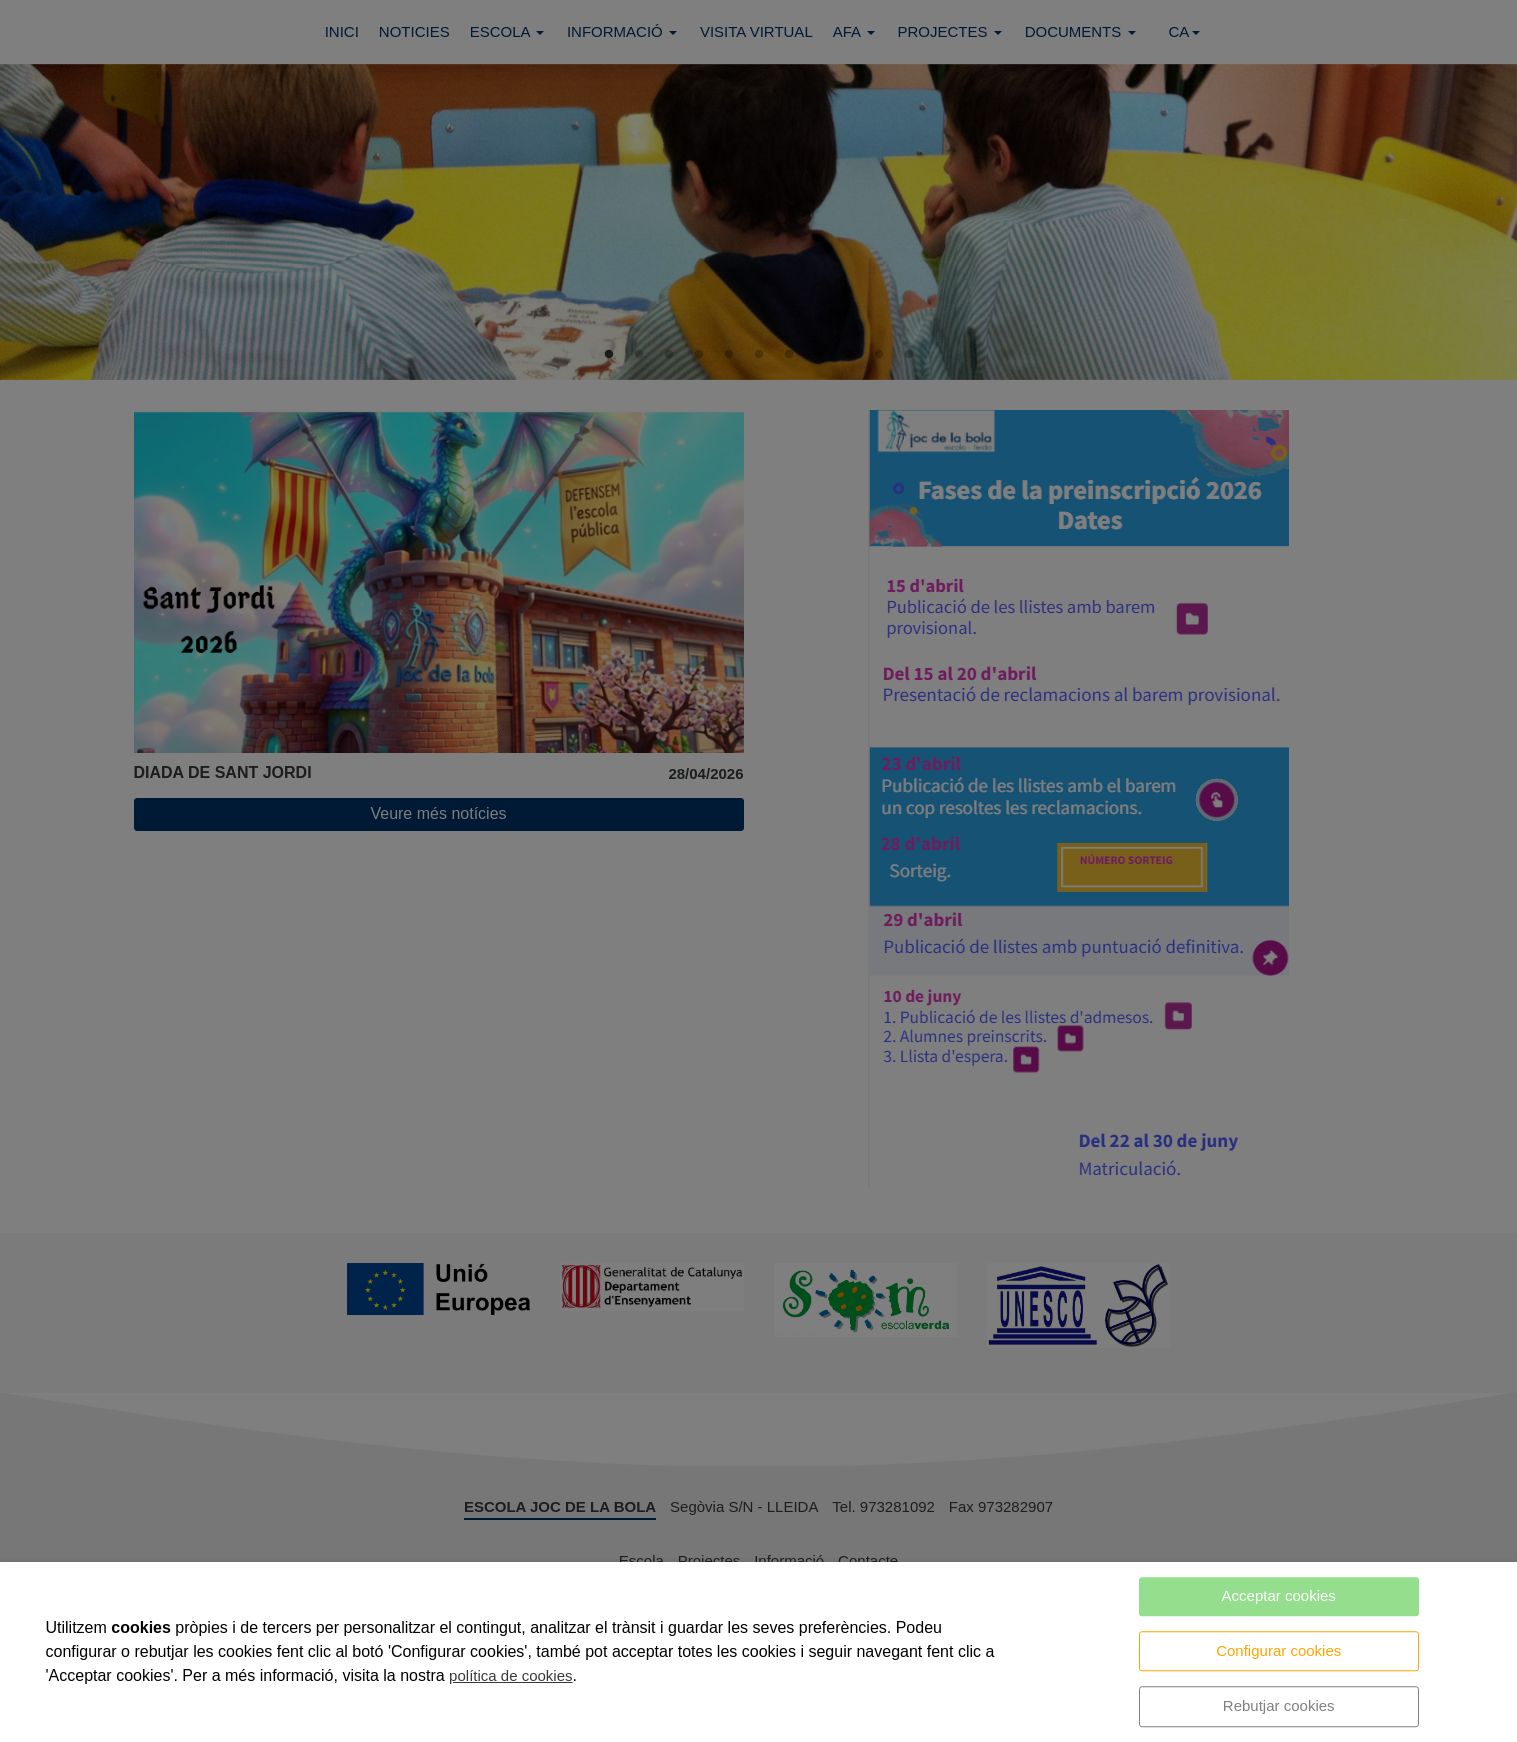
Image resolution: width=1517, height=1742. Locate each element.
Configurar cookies (1278, 1650)
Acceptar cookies (1279, 1595)
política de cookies (510, 1675)
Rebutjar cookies (1279, 1705)
